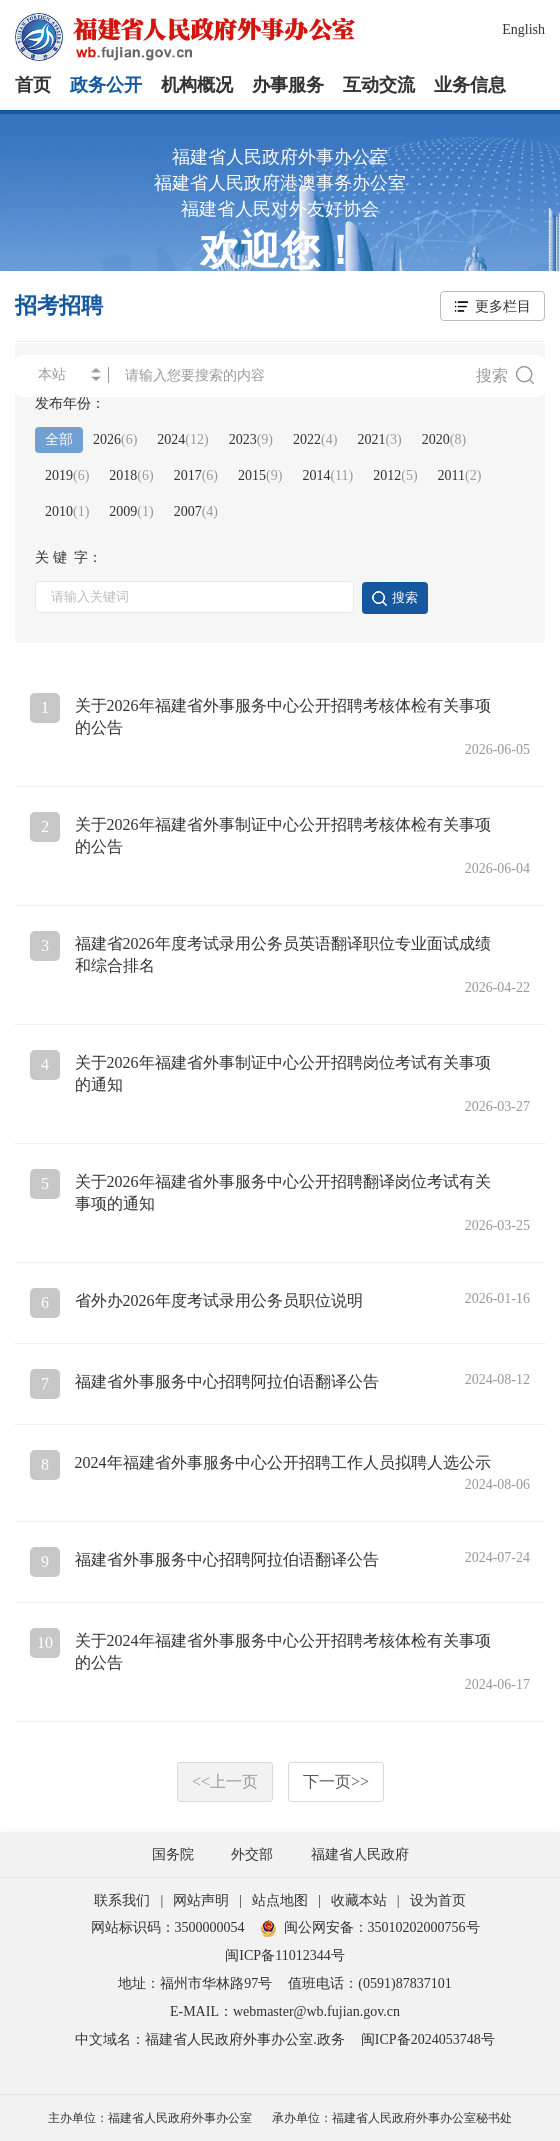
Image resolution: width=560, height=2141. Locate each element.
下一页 (336, 1781)
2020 (444, 439)
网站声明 (201, 1900)
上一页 (225, 1781)
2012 (395, 475)
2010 (67, 511)
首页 (33, 85)
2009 (131, 511)
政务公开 (106, 85)
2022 (315, 439)
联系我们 (122, 1900)
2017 (196, 475)
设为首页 (438, 1900)
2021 (379, 439)
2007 (196, 511)
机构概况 (197, 85)
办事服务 (288, 85)
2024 (182, 439)
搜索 (505, 375)
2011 (460, 475)
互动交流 (379, 85)
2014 (327, 475)
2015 (260, 475)
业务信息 (470, 85)
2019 (67, 475)
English (523, 29)
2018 (131, 475)
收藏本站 (359, 1900)
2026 (115, 439)
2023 (251, 439)
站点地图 (280, 1900)
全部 (59, 439)
